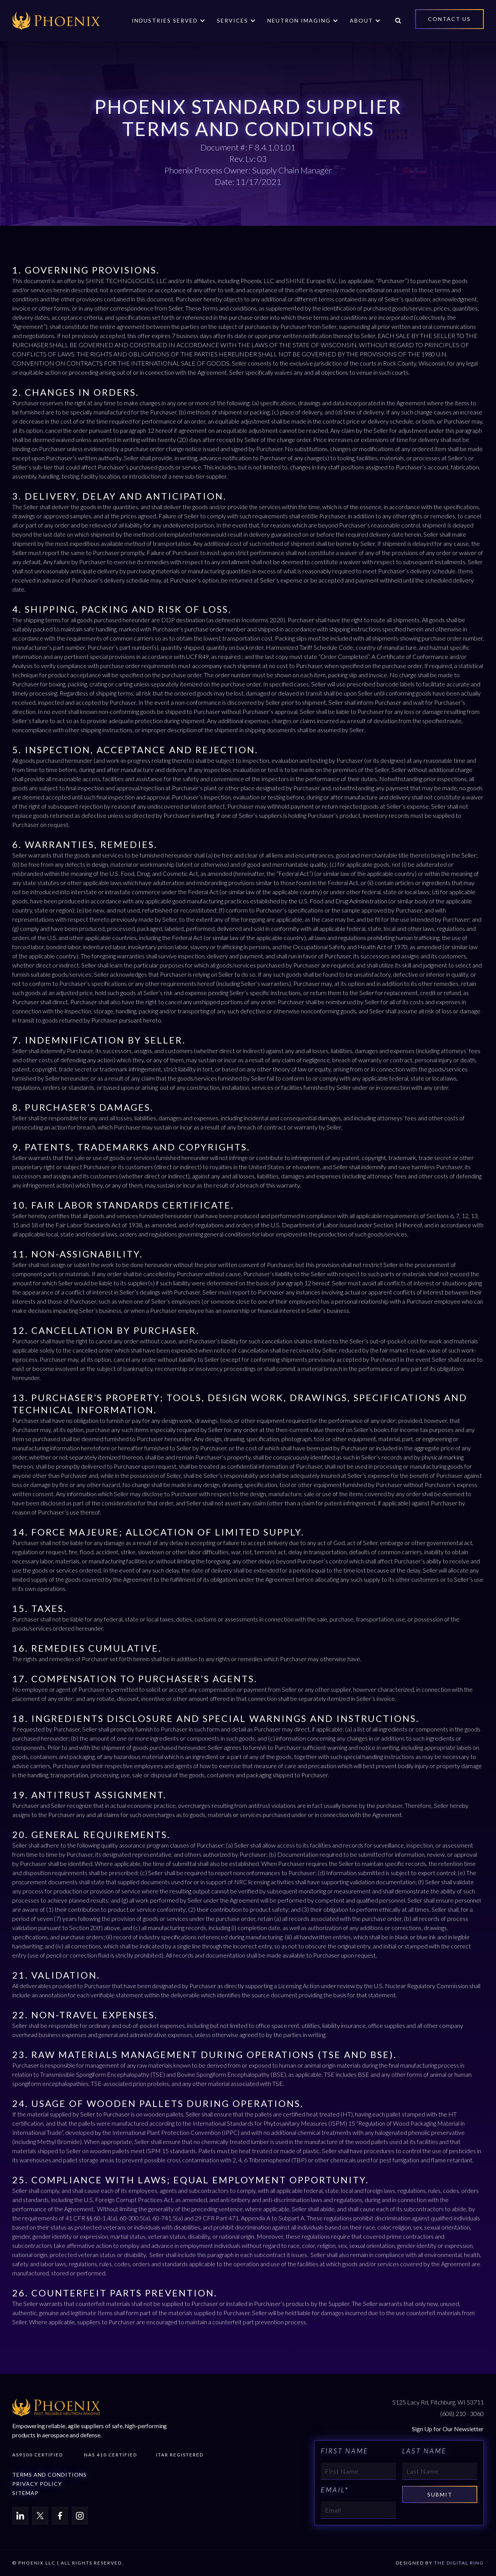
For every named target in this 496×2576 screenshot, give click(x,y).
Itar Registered (180, 2455)
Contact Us (449, 19)
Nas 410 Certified (110, 2455)
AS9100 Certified (37, 2455)
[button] (168, 20)
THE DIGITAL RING (459, 2563)
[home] (56, 20)
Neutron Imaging (299, 20)
